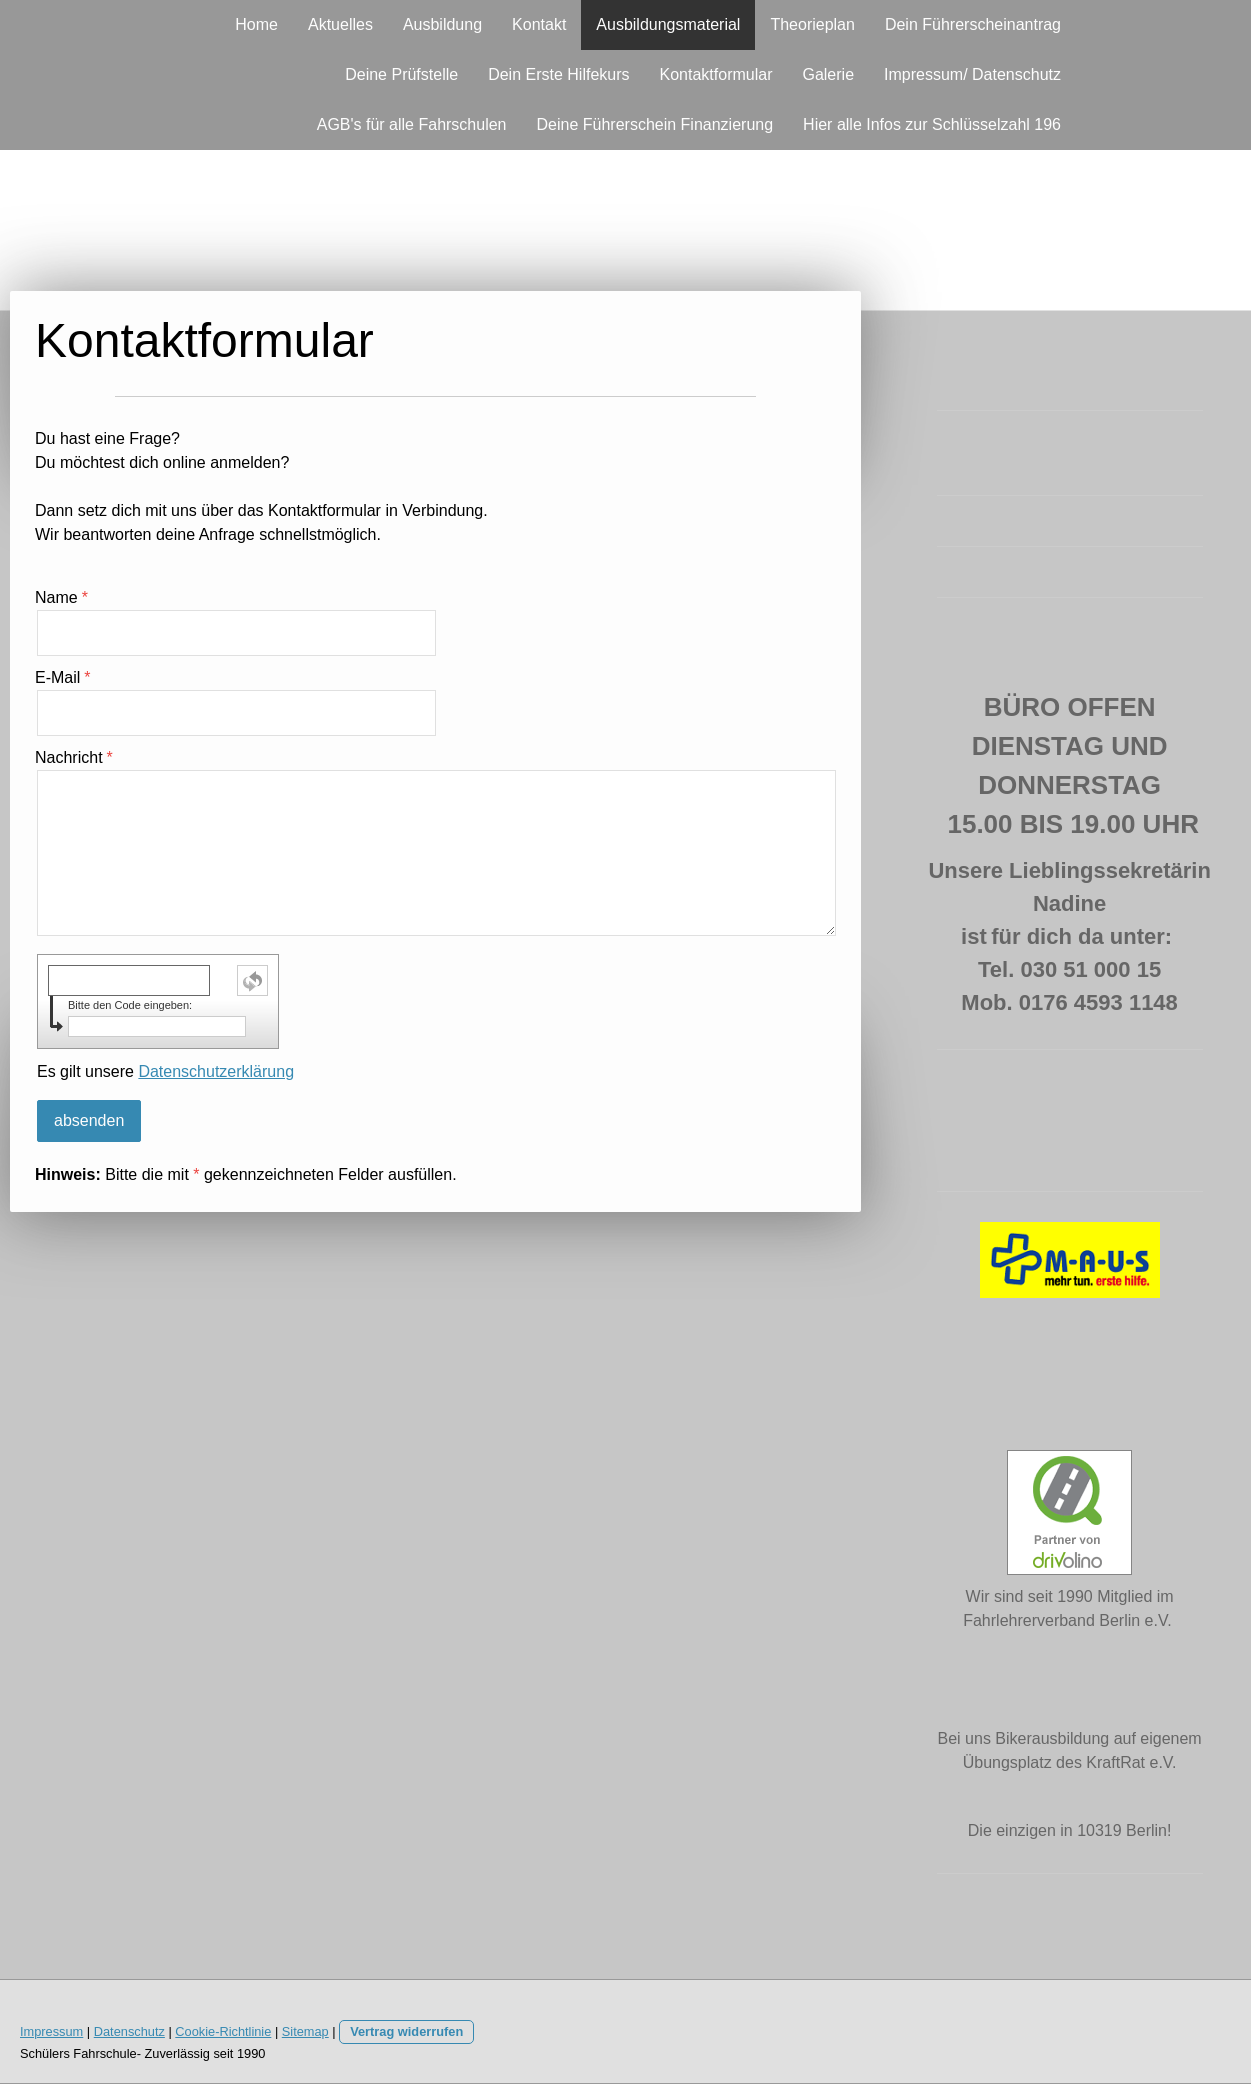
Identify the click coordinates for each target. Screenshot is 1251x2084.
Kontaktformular (716, 74)
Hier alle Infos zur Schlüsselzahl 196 (932, 124)
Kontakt (539, 24)
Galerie (828, 74)
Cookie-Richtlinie (223, 2031)
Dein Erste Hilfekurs (558, 74)
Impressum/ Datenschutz (972, 74)
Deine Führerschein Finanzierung (655, 124)
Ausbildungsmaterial (668, 24)
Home (256, 24)
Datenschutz (129, 2031)
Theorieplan (812, 24)
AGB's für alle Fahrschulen (412, 124)
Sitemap (305, 2031)
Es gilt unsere (165, 1071)
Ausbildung (442, 24)
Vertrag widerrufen (406, 2031)
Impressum (51, 2031)
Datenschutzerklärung (216, 1071)
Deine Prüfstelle (401, 74)
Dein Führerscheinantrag (973, 24)
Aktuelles (340, 24)
